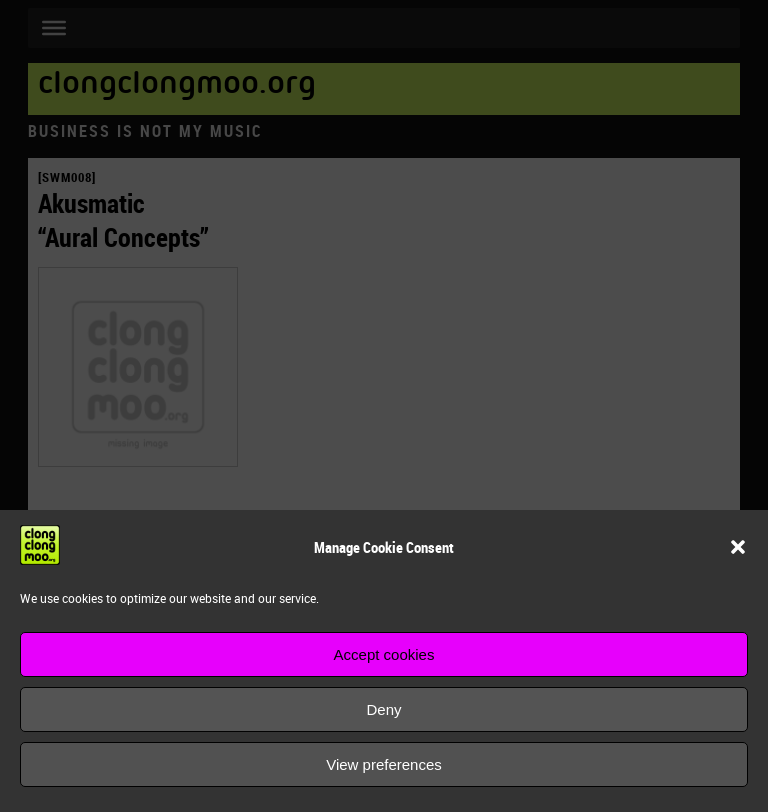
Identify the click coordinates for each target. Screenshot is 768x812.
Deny (383, 709)
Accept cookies (384, 654)
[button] (738, 547)
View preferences (384, 764)
